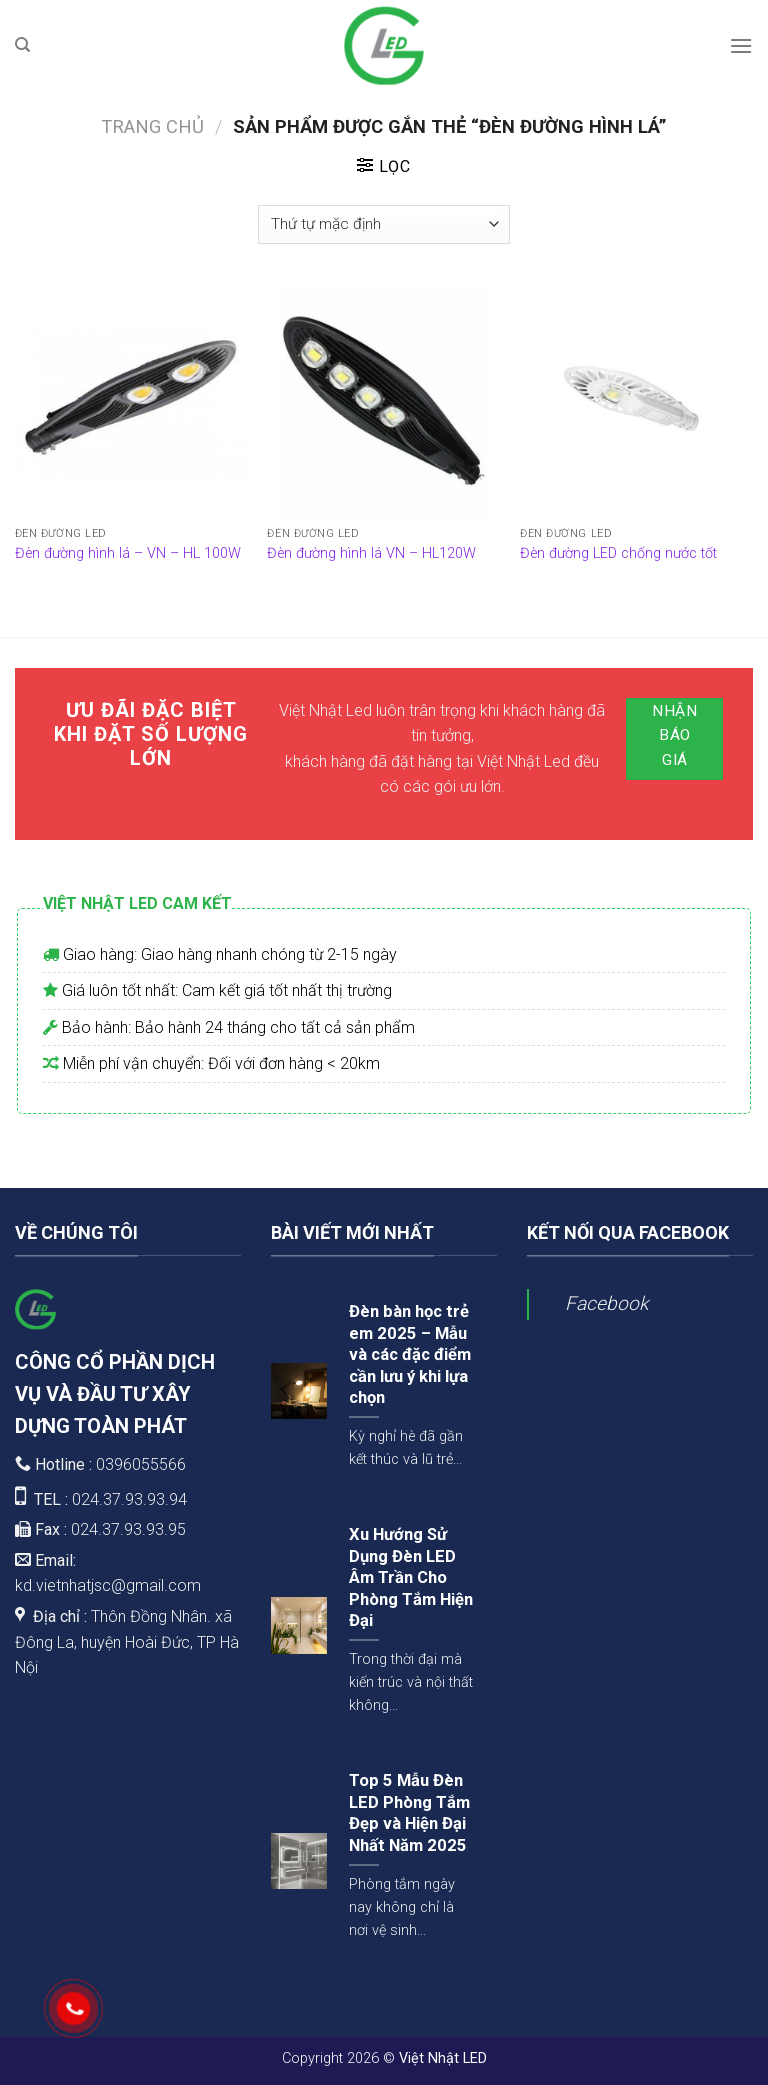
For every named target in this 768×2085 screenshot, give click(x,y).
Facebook (606, 1303)
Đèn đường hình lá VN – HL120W (371, 553)
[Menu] (741, 45)
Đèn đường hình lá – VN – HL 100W (128, 553)
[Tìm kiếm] (22, 45)
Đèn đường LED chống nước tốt (618, 553)
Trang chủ (152, 126)
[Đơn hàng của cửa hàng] (383, 224)
